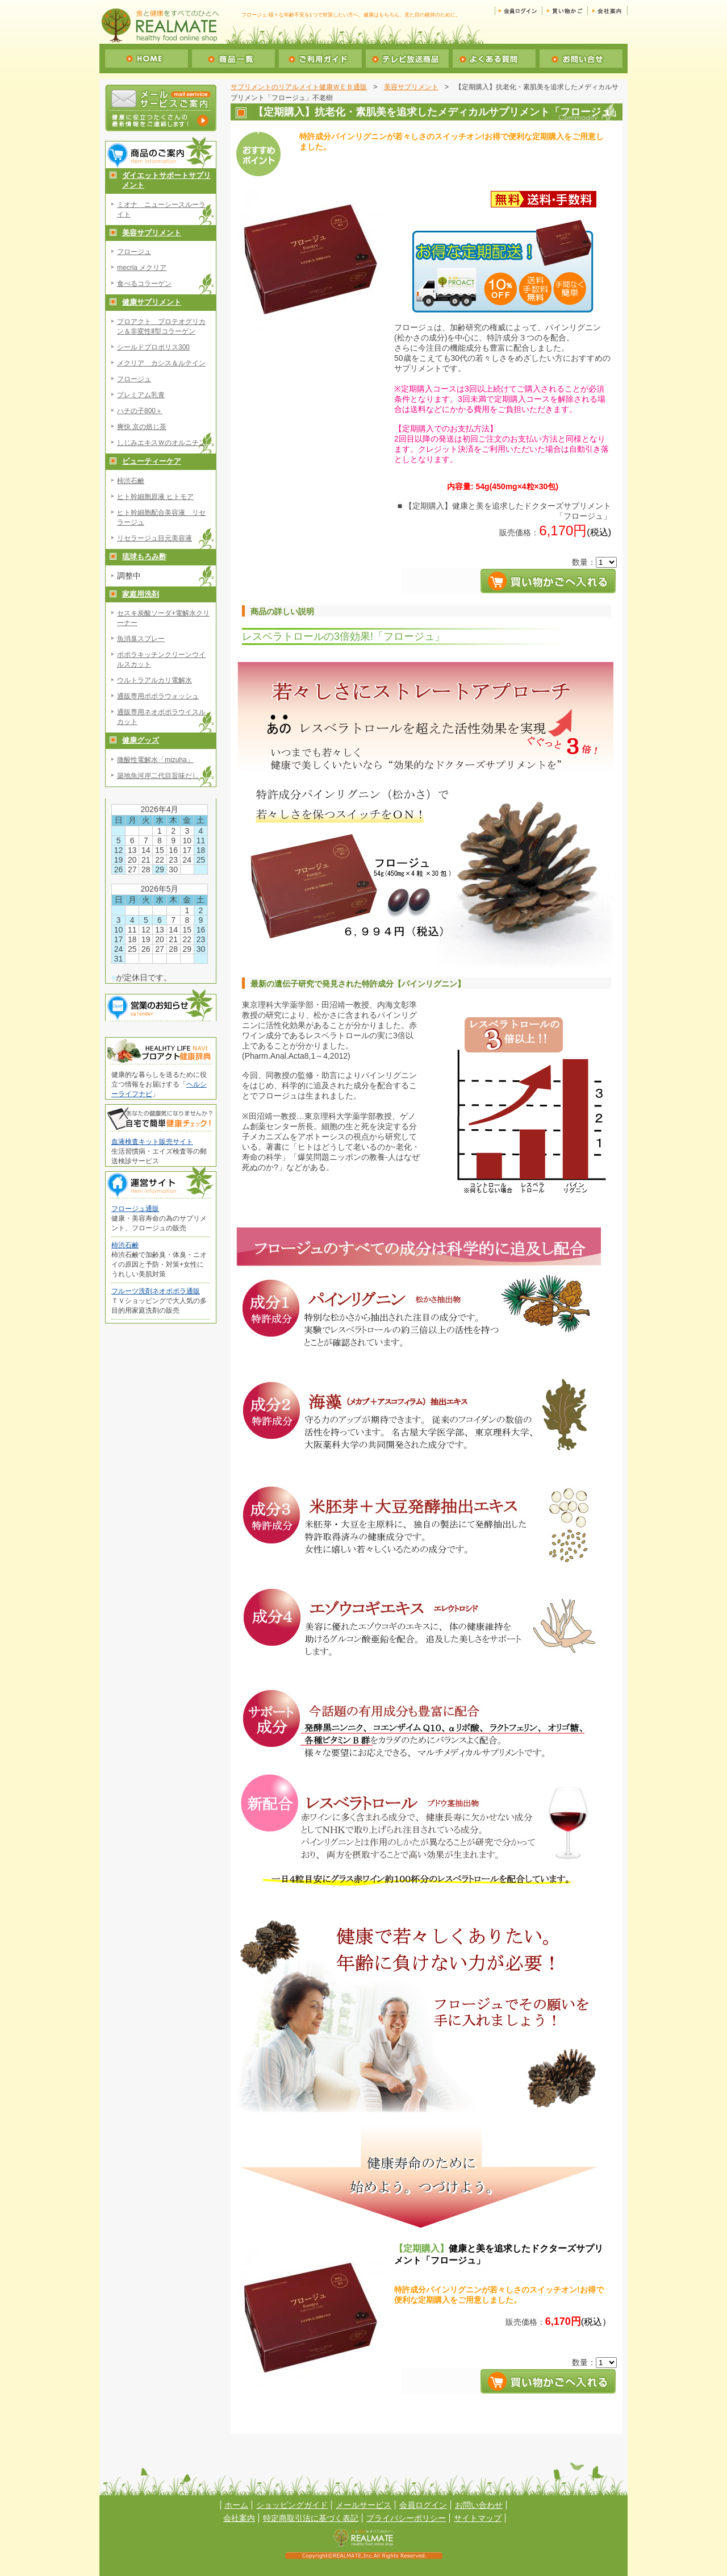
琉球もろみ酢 (144, 556)
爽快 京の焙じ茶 (141, 427)
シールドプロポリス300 (153, 347)
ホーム (236, 2505)
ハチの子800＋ (139, 411)
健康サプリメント (151, 302)
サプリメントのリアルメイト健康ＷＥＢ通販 (299, 87)
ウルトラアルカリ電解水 (154, 680)
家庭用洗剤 (140, 594)
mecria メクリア (141, 268)
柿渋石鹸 (130, 481)
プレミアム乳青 (141, 395)
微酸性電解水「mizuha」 (155, 760)
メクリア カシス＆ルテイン (161, 363)
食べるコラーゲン (144, 284)
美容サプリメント (151, 232)
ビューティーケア (151, 461)
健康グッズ (140, 740)
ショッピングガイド (292, 2505)
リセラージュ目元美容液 (154, 538)
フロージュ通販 (135, 1209)
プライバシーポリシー (406, 2518)
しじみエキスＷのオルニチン (161, 443)
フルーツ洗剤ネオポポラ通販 (155, 1291)
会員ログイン (423, 2505)
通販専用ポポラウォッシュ (158, 696)
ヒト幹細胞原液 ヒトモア (155, 497)
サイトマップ (478, 2518)
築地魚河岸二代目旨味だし (158, 776)
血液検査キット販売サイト (152, 1142)
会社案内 (239, 2518)
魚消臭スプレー (141, 639)
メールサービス (363, 2505)
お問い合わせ (479, 2505)
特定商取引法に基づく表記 (310, 2518)
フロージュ (134, 252)
